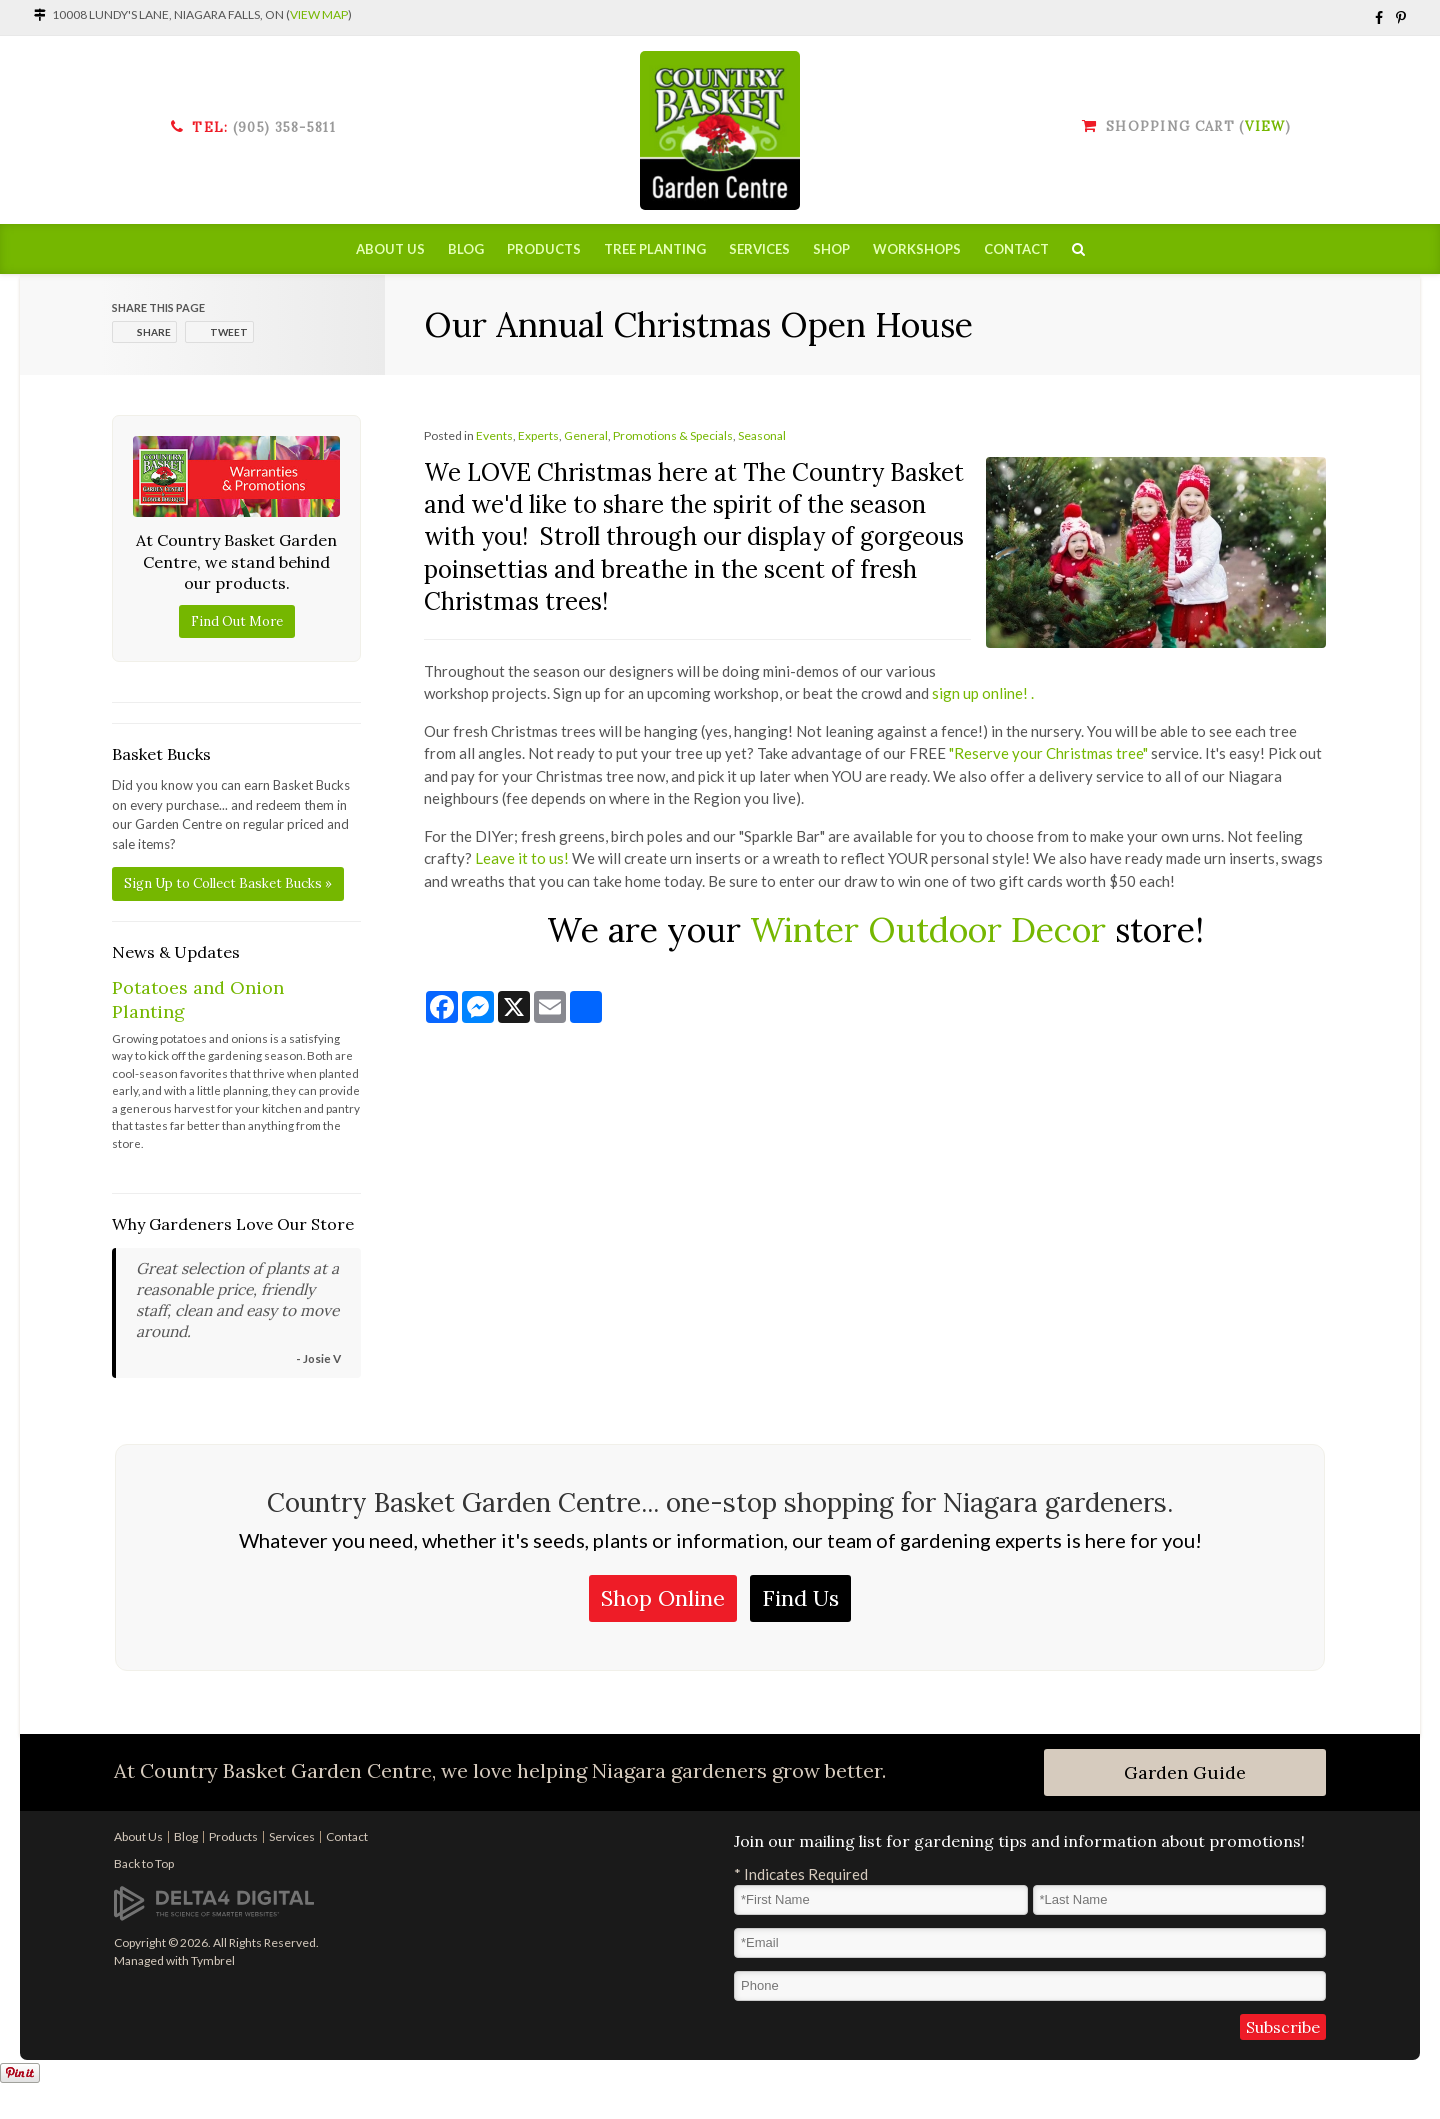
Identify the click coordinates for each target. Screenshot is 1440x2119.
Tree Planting (655, 250)
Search (1078, 250)
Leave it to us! (522, 858)
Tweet (229, 332)
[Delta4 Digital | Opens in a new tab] (214, 1902)
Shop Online (663, 1598)
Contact (1016, 250)
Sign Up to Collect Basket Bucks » (228, 883)
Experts (538, 435)
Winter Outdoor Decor (928, 929)
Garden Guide (1185, 1772)
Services (759, 250)
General (586, 435)
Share (154, 332)
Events (494, 435)
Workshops (917, 250)
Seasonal (762, 435)
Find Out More (237, 621)
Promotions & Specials (673, 435)
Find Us (800, 1598)
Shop (831, 250)
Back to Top (144, 1863)
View (1265, 126)
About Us (390, 250)
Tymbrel (213, 1960)
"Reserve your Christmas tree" (1048, 753)
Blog (466, 250)
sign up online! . (984, 693)
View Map (319, 14)
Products (544, 250)
